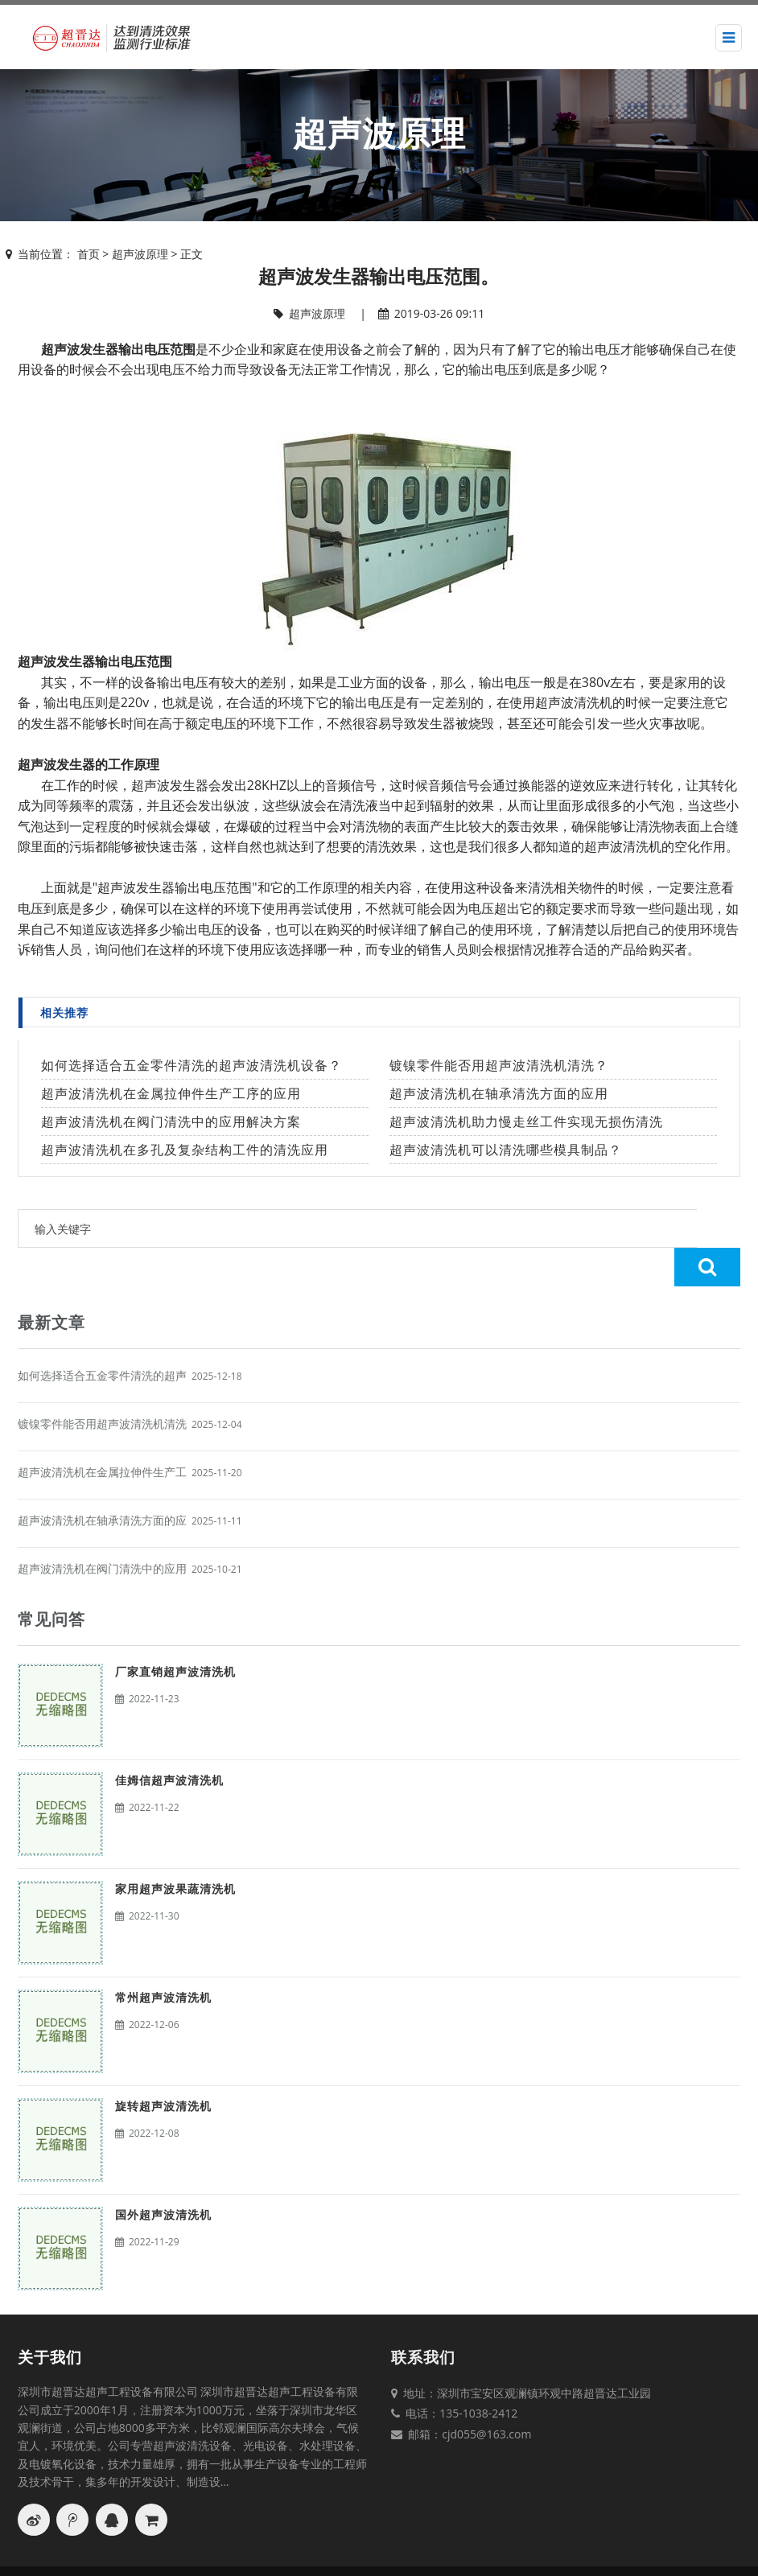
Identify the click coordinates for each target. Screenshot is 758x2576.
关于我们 (50, 2318)
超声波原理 (140, 253)
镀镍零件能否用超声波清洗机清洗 (102, 1385)
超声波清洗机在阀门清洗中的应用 (102, 1529)
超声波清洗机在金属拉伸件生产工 (102, 1433)
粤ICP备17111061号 (615, 2552)
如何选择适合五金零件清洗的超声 (102, 1336)
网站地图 (478, 2552)
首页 (88, 253)
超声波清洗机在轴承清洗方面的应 (102, 1481)
